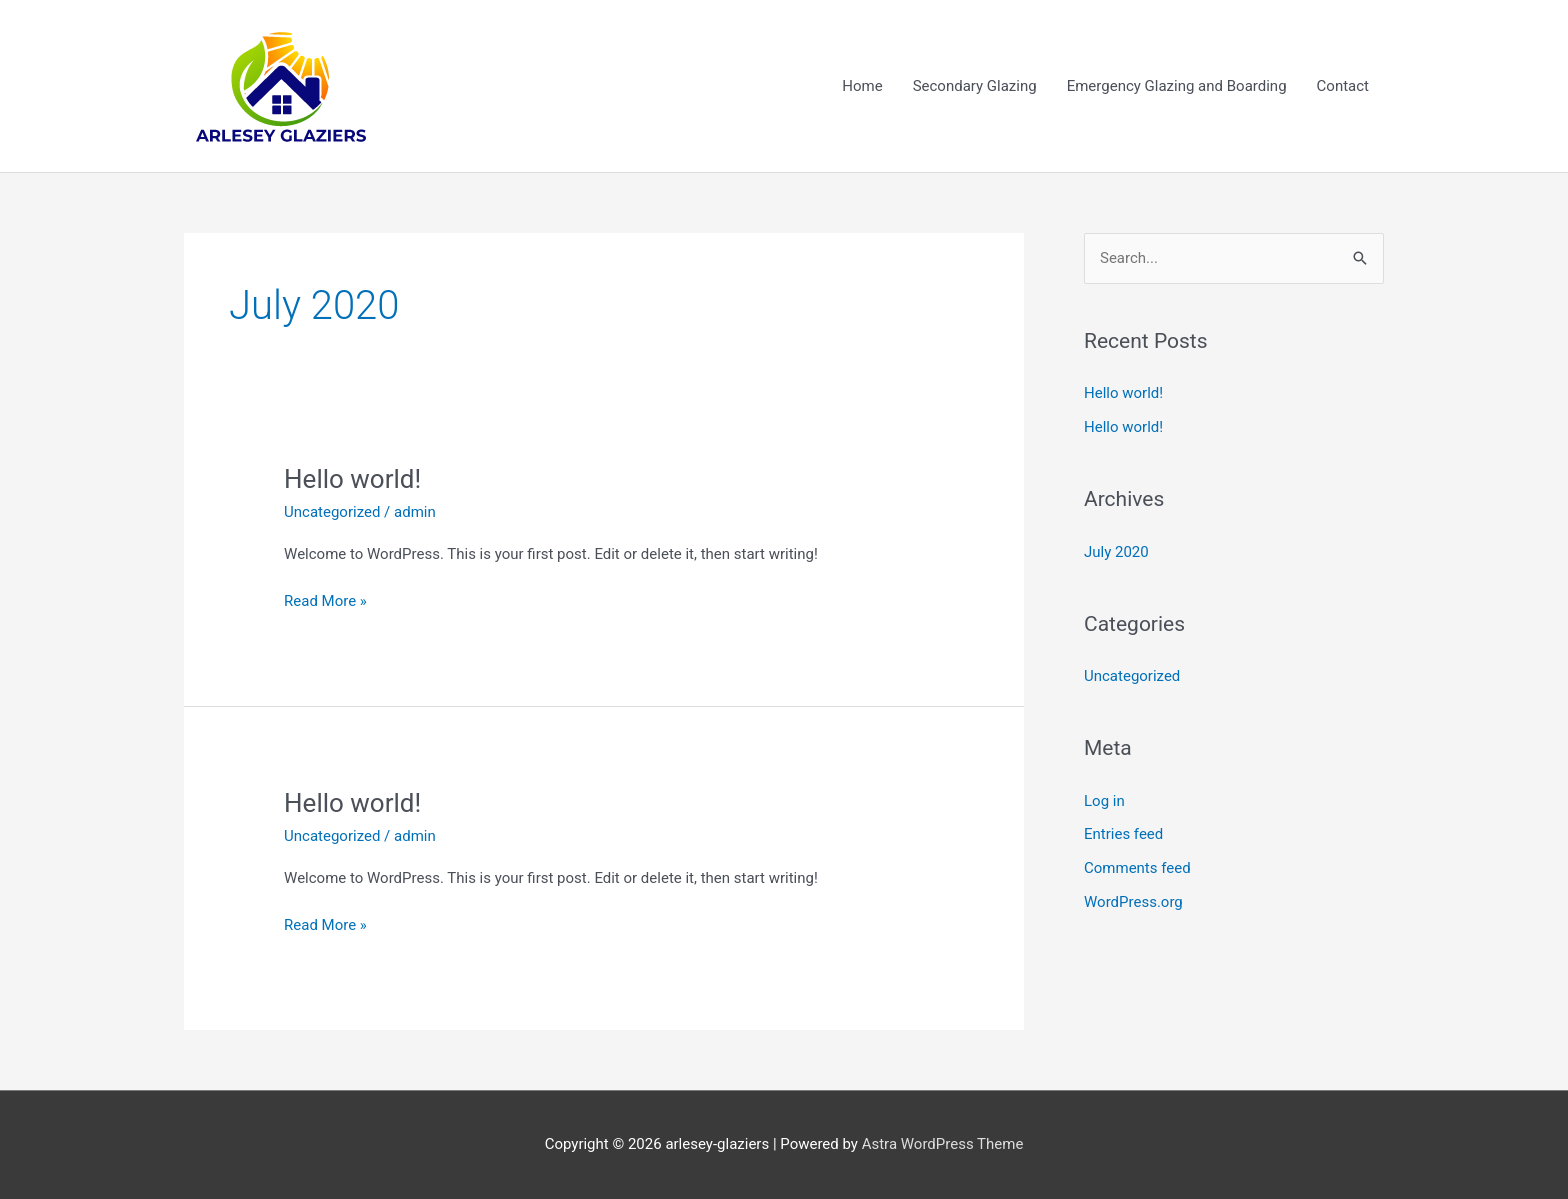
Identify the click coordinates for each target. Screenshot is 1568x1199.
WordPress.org (1133, 902)
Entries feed (1123, 834)
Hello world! (352, 479)
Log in (1104, 801)
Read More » (325, 599)
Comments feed (1137, 868)
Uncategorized (332, 512)
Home (862, 86)
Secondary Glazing (975, 86)
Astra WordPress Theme (943, 1144)
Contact (1343, 86)
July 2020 (1116, 552)
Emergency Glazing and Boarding (1177, 86)
